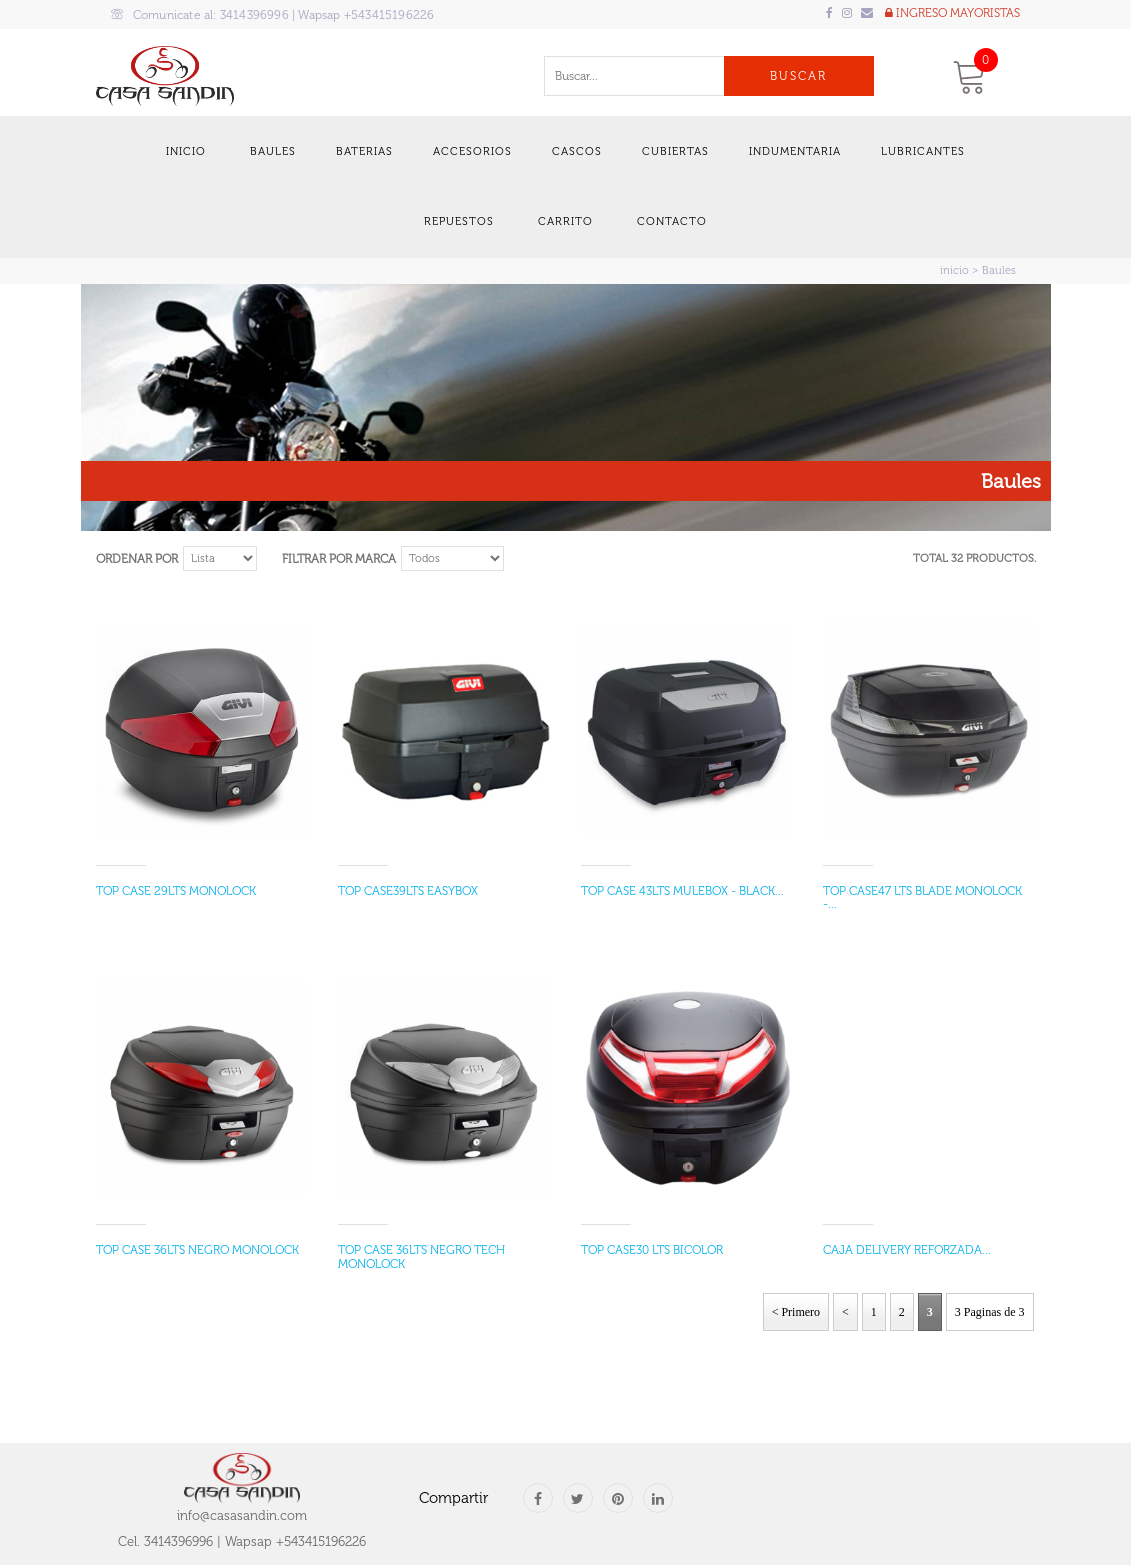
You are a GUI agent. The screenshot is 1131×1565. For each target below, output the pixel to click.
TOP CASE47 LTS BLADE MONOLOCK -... (922, 897)
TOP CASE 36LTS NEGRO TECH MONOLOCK (421, 1256)
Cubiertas (675, 151)
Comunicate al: (273, 15)
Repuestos (459, 221)
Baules (273, 151)
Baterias (364, 151)
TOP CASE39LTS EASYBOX (408, 891)
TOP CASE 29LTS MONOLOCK (176, 891)
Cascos (577, 151)
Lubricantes (923, 151)
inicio (954, 270)
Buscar (798, 76)
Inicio (186, 151)
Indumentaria (795, 151)
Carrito (565, 221)
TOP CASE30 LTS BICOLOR (652, 1250)
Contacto (672, 221)
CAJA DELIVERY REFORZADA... (907, 1250)
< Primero (796, 1312)
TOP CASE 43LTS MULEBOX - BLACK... (682, 891)
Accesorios (472, 151)
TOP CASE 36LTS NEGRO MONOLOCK (197, 1250)
